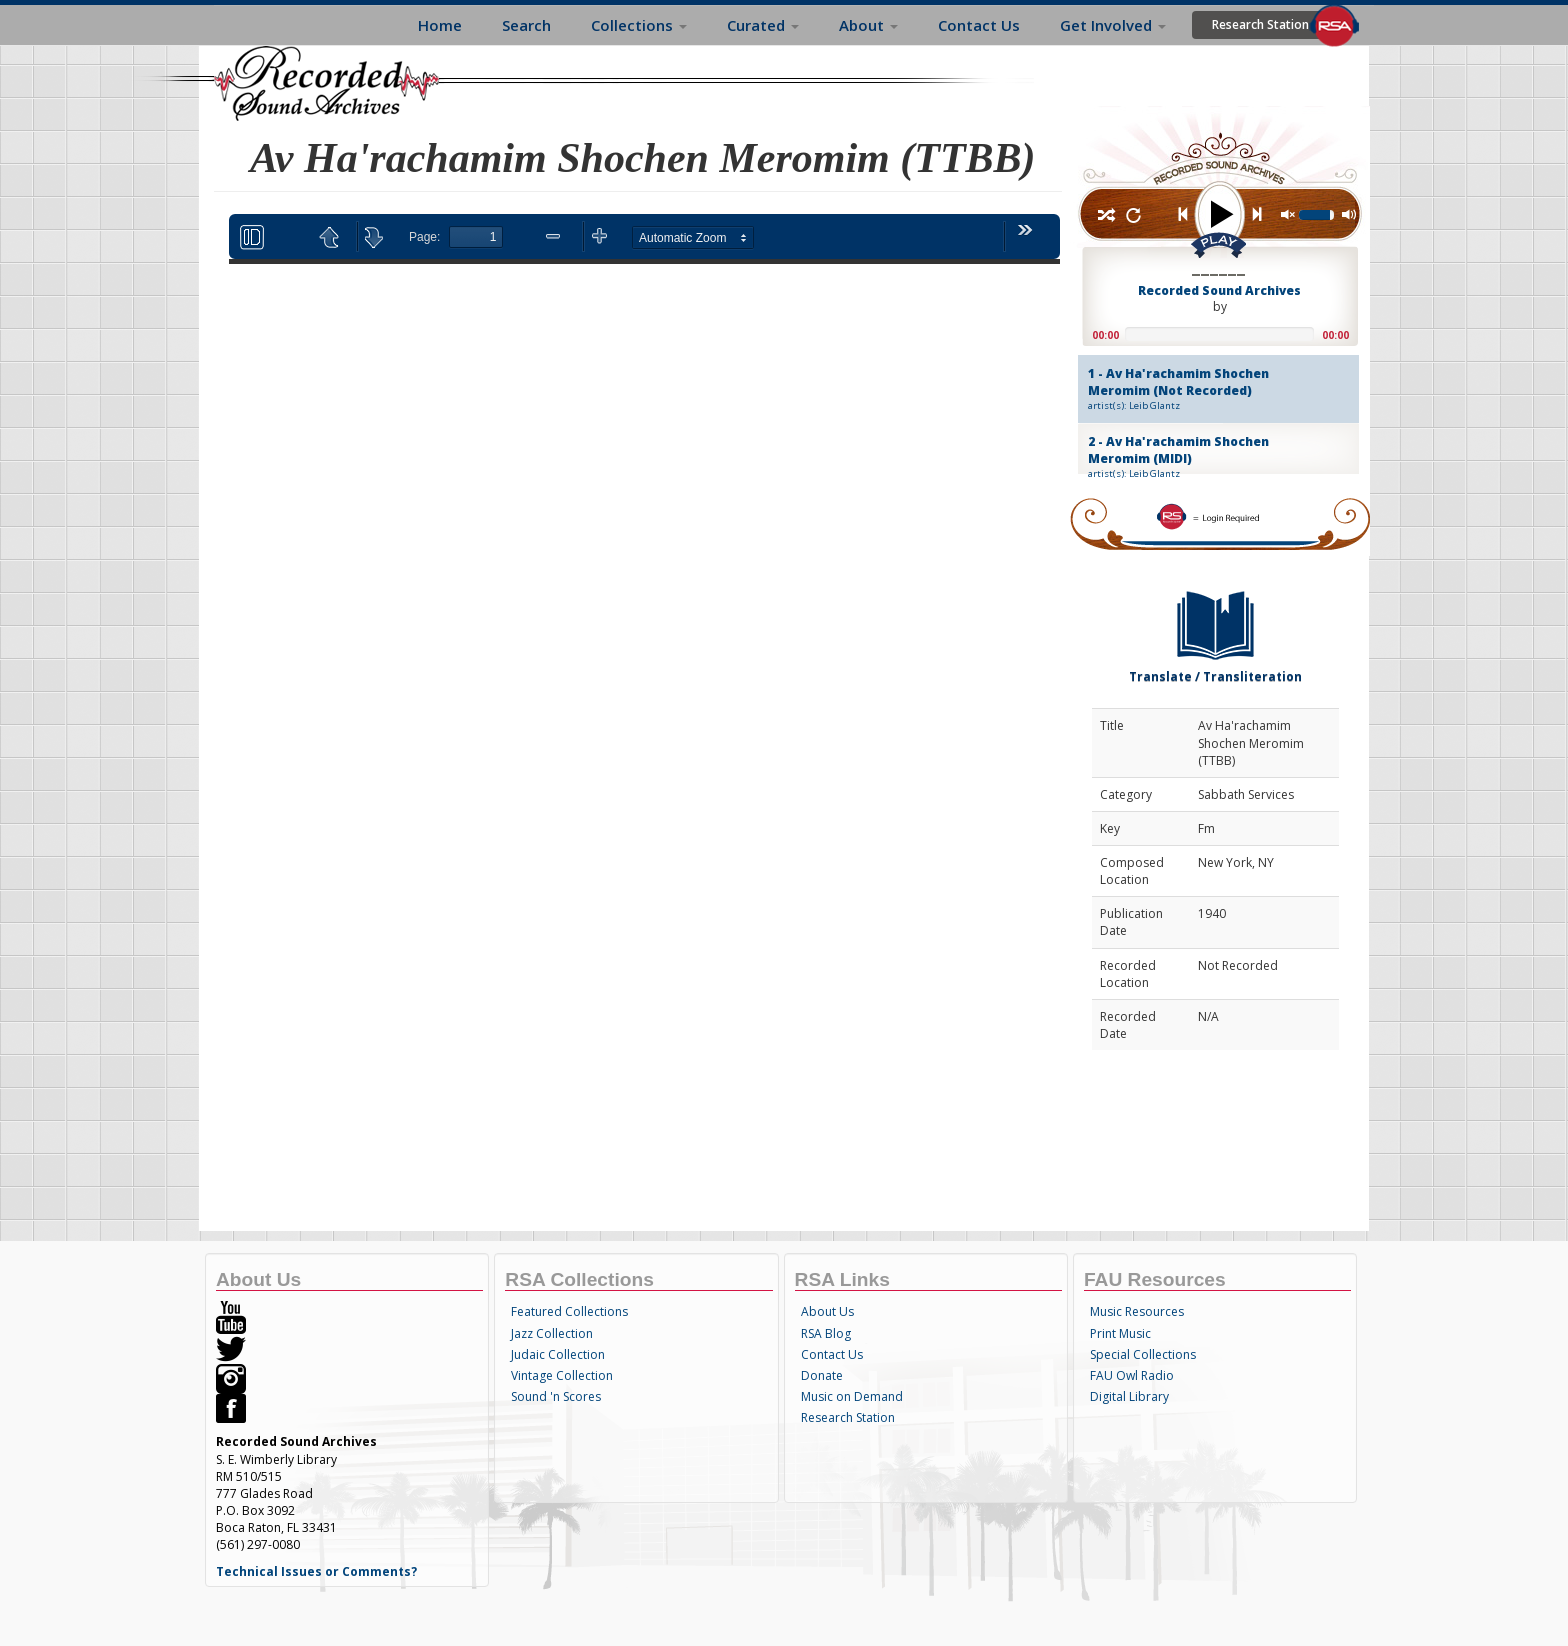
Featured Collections (569, 1311)
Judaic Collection (558, 1354)
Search (526, 25)
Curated (763, 25)
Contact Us (979, 25)
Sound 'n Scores (556, 1396)
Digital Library (1129, 1396)
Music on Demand (852, 1396)
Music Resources (1137, 1311)
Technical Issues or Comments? (316, 1571)
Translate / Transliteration (1215, 632)
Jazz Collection (552, 1333)
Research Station (1260, 24)
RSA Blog (826, 1333)
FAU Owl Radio (1132, 1375)
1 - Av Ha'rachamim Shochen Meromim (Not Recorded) (1201, 389)
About (868, 25)
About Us (827, 1311)
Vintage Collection (562, 1375)
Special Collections (1143, 1354)
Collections (639, 25)
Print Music (1120, 1333)
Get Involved (1113, 25)
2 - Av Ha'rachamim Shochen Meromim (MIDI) (1201, 457)
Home (440, 25)
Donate (822, 1375)
